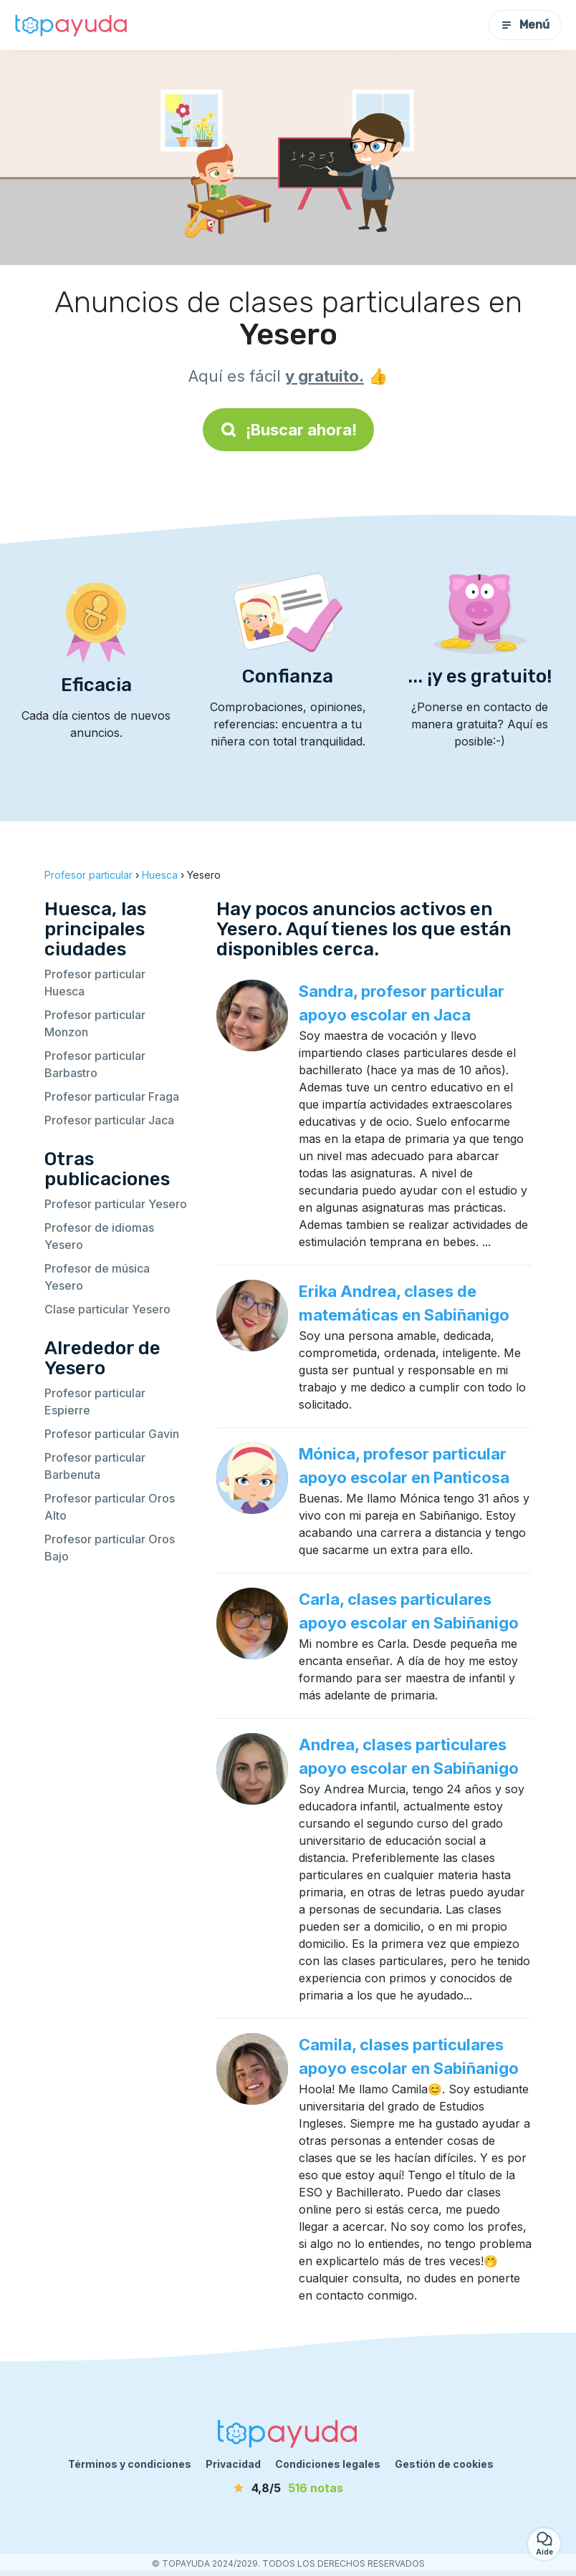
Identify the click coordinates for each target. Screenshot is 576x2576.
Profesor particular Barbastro (94, 1064)
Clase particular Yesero (107, 1309)
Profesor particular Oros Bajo (109, 1547)
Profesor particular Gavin (111, 1434)
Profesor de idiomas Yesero (99, 1236)
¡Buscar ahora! (288, 429)
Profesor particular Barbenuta (94, 1466)
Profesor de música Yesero (97, 1277)
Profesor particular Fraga (111, 1096)
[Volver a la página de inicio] (71, 25)
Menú (525, 25)
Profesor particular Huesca (94, 982)
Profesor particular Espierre (94, 1401)
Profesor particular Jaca (109, 1120)
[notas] (288, 2488)
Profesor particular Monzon (94, 1023)
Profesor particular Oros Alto (109, 1507)
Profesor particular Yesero (115, 1204)
